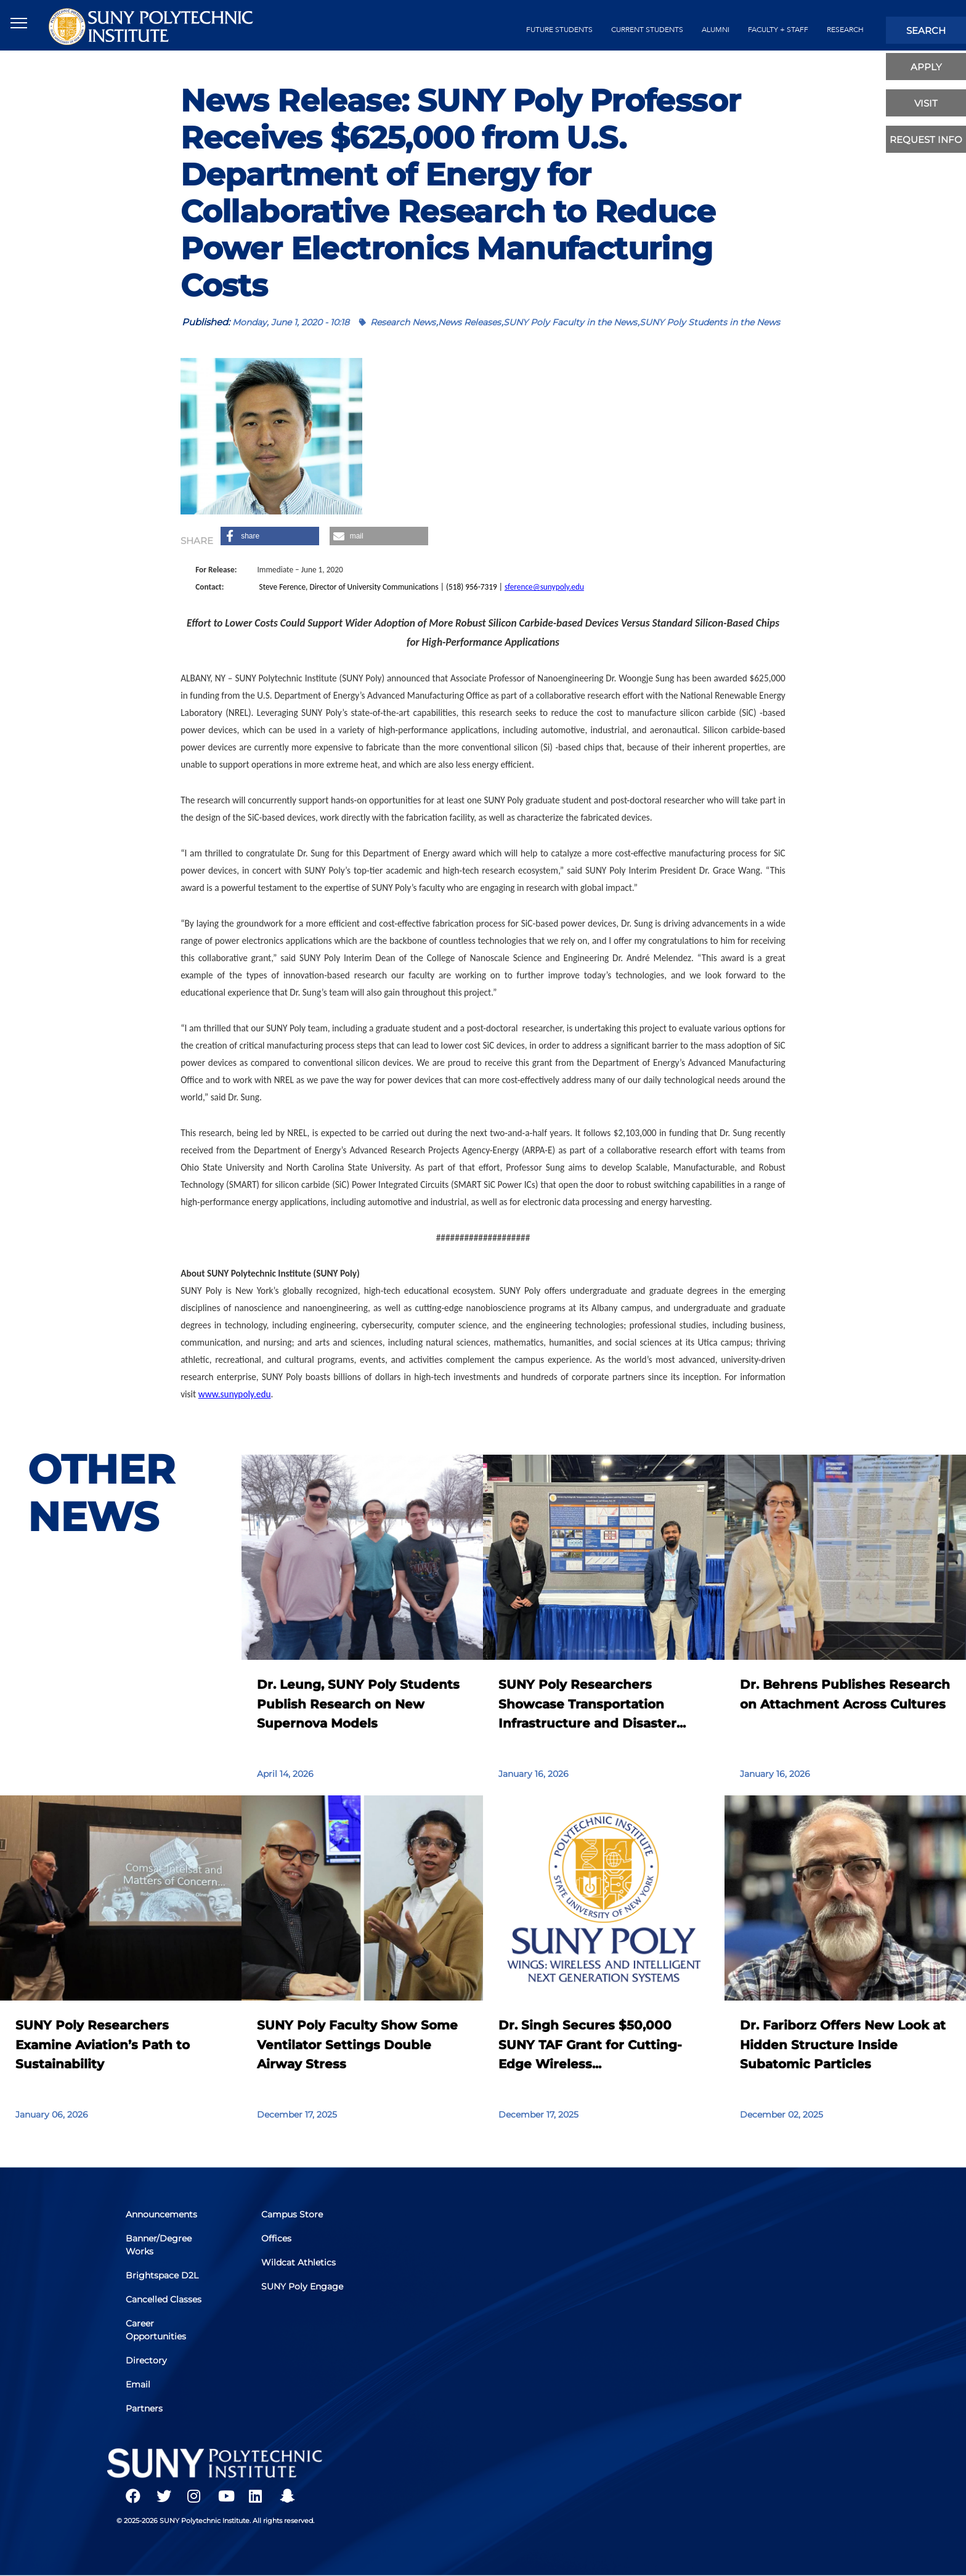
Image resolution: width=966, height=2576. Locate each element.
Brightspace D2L (162, 2275)
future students (559, 29)
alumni (715, 29)
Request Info (926, 139)
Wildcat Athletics (298, 2262)
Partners (144, 2408)
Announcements (161, 2214)
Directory (146, 2360)
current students (647, 29)
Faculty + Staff (778, 29)
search (926, 30)
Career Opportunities (156, 2330)
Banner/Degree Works (159, 2245)
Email (138, 2384)
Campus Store (292, 2214)
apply (926, 67)
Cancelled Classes (163, 2299)
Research (845, 29)
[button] (270, 536)
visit (926, 103)
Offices (276, 2238)
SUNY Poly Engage (302, 2286)
